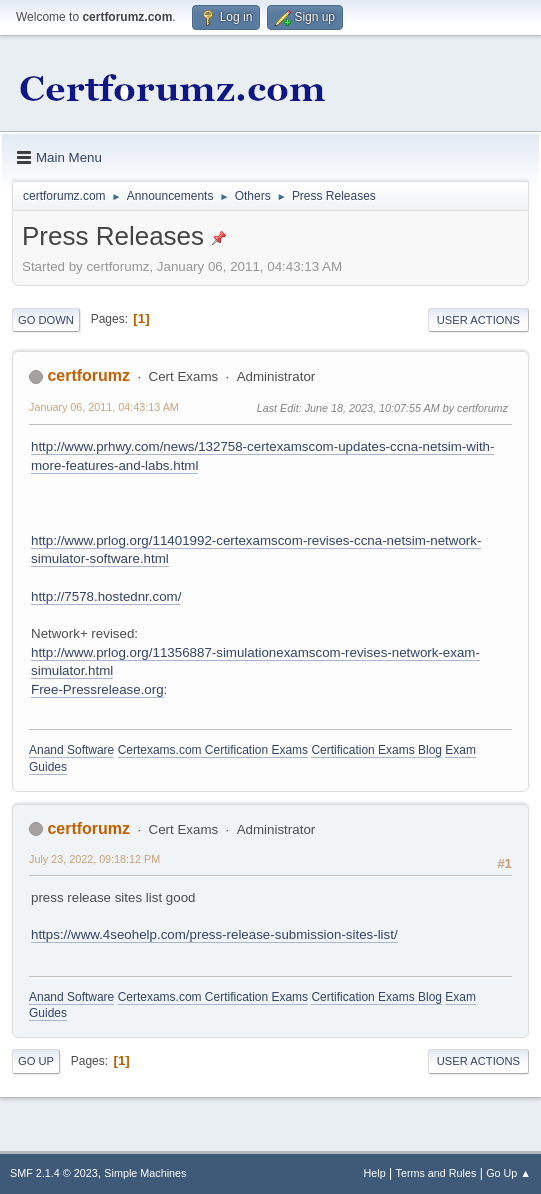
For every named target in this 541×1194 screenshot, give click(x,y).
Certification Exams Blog (376, 750)
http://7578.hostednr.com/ (106, 596)
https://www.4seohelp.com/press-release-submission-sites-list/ (214, 934)
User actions (478, 320)
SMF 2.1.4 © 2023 (54, 1173)
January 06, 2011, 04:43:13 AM (104, 407)
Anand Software (71, 750)
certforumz (88, 375)
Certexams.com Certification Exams (213, 750)
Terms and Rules (436, 1173)
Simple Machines (145, 1173)
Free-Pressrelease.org (97, 689)
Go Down (46, 320)
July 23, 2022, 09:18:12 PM (94, 859)
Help (375, 1173)
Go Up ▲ (508, 1173)
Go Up (36, 1061)
